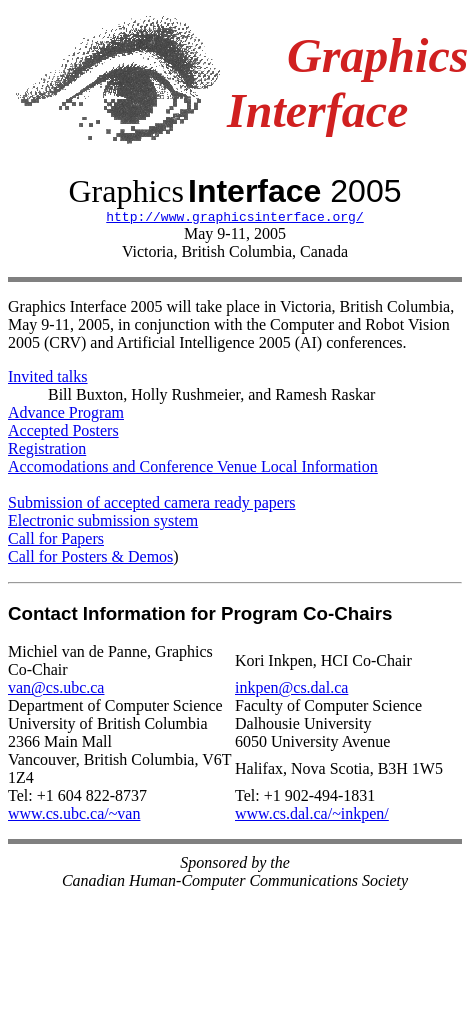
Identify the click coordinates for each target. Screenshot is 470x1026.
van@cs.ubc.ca (56, 690)
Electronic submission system (103, 523)
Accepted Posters (63, 433)
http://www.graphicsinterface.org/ (234, 219)
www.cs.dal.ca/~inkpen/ (312, 816)
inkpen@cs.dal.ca (291, 690)
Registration (47, 451)
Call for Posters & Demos (90, 559)
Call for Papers (56, 541)
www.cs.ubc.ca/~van (74, 816)
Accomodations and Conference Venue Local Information (193, 469)
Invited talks (48, 379)
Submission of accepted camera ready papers (151, 505)
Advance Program (66, 415)
